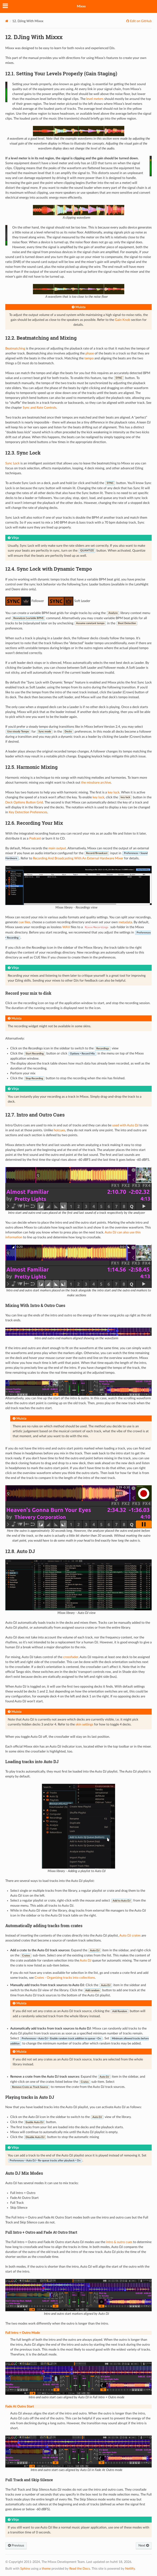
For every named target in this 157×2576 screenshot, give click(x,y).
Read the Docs (79, 2568)
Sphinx (25, 2568)
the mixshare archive (96, 782)
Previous (16, 2545)
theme (46, 2568)
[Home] (6, 21)
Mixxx (81, 6)
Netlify (130, 2568)
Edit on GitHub (140, 21)
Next (143, 2545)
